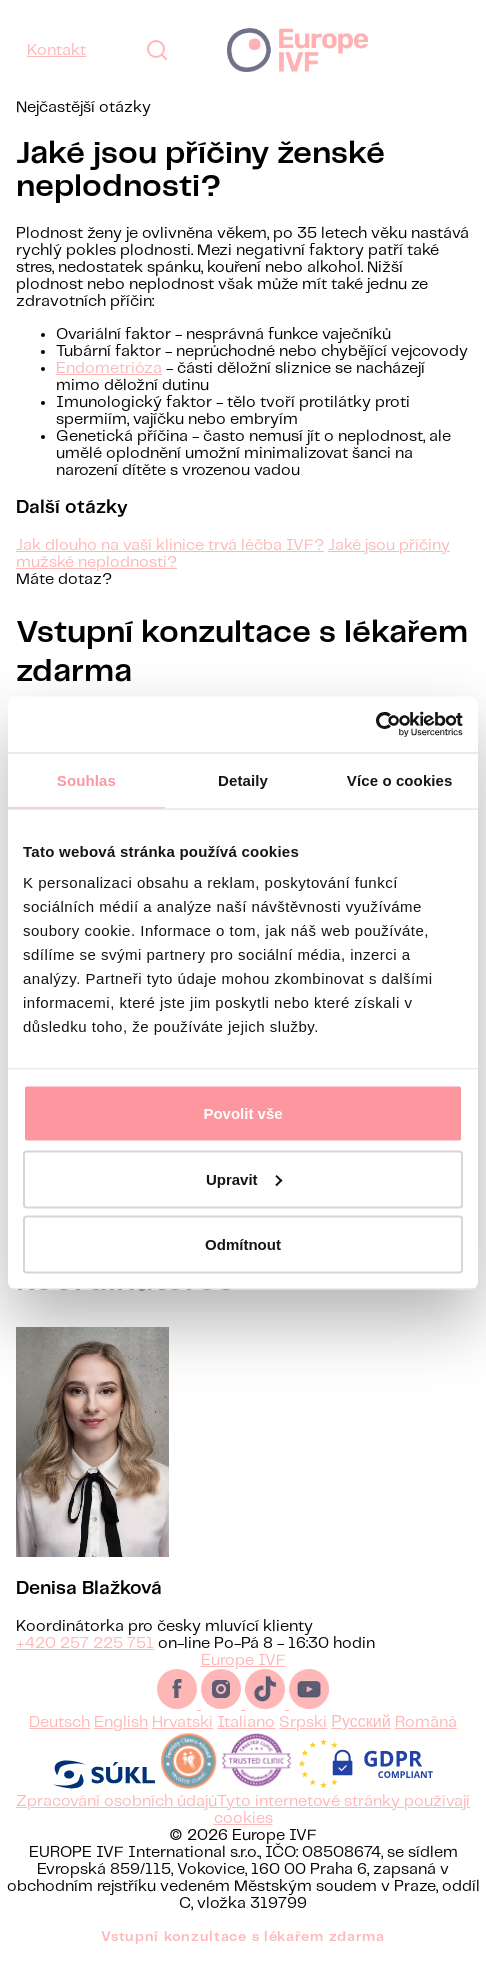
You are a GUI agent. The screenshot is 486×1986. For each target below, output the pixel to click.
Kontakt (56, 50)
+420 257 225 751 (85, 1667)
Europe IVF (297, 50)
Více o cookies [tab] (400, 779)
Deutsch (59, 1746)
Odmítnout (243, 1244)
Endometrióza (109, 368)
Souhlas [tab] (86, 779)
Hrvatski (182, 1746)
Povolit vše (242, 1113)
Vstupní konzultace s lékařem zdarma (243, 1961)
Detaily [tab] (243, 779)
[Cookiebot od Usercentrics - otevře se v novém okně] (375, 725)
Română (426, 1746)
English (121, 1746)
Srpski (303, 1746)
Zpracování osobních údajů (116, 1825)
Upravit (244, 1178)
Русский (360, 1746)
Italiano (246, 1746)
